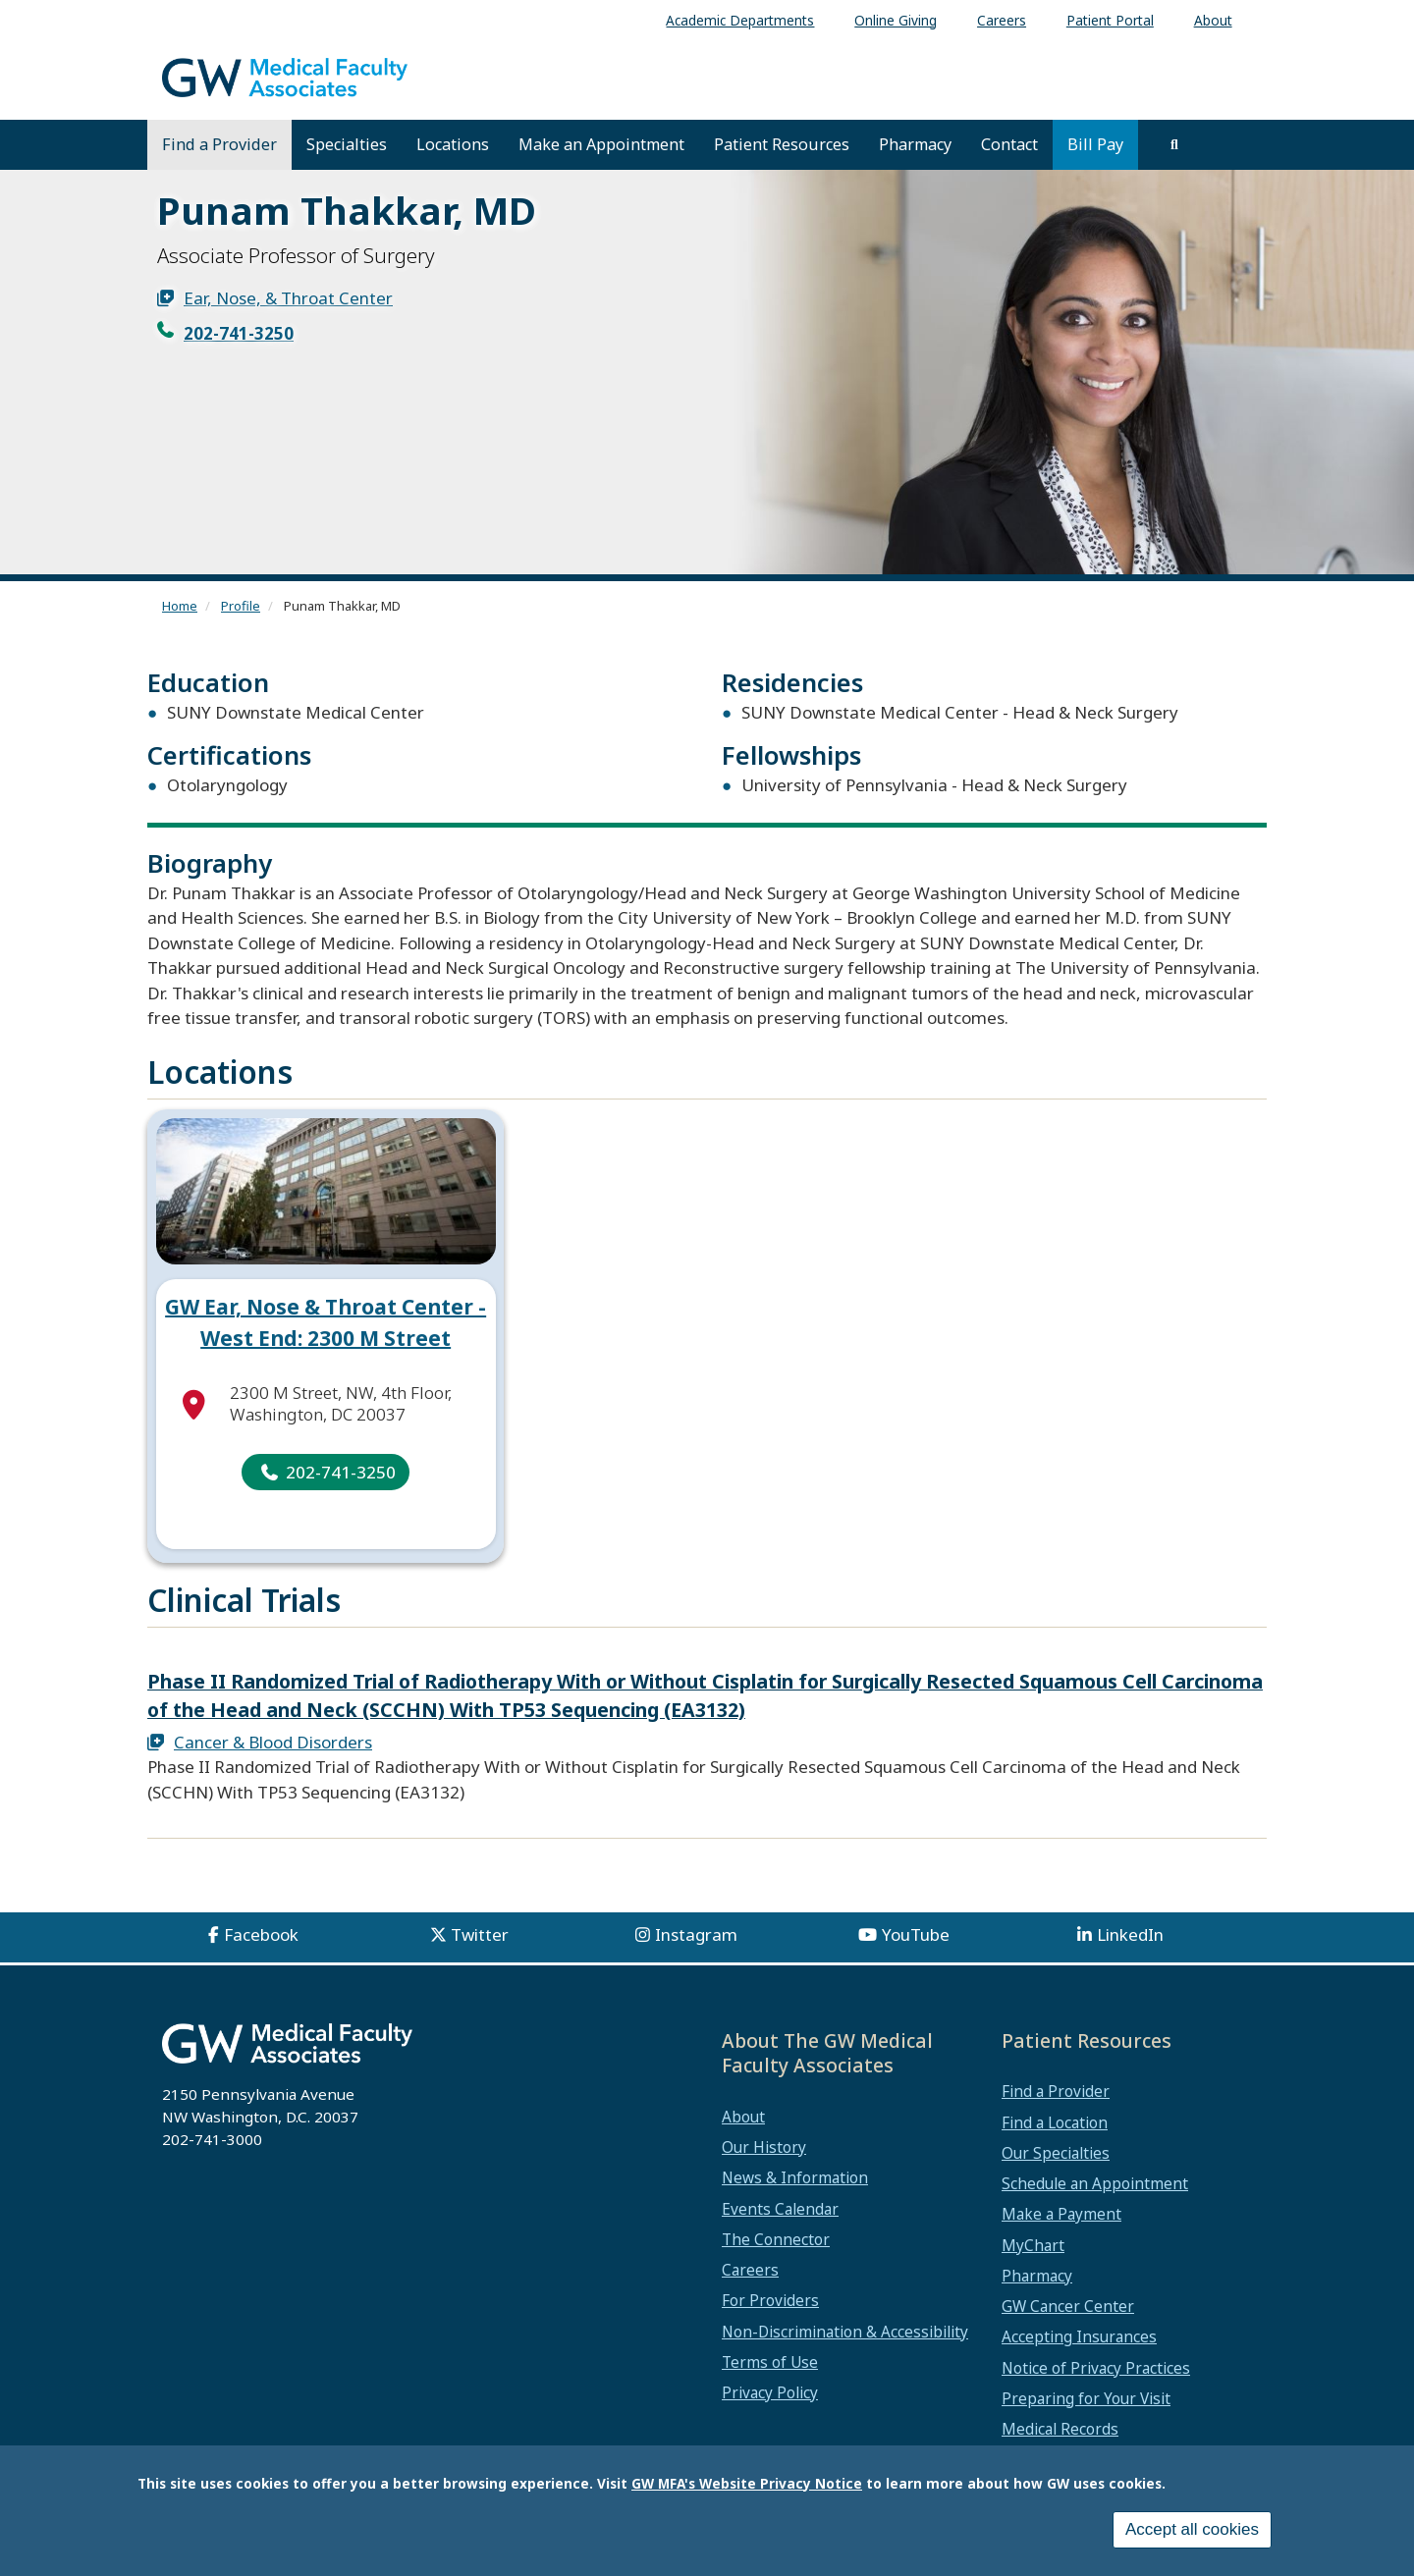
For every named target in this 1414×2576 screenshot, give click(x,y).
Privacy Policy (770, 2392)
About (743, 2116)
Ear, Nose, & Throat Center (288, 298)
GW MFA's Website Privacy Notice (746, 2483)
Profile (240, 606)
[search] (1174, 144)
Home (179, 606)
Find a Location (1055, 2122)
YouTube (916, 1934)
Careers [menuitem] (1001, 20)
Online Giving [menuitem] (895, 20)
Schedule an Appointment (1095, 2183)
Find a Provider (219, 144)
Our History (764, 2147)
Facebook (261, 1934)
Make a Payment (1061, 2214)
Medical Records (1060, 2429)
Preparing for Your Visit (1086, 2398)
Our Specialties (1056, 2153)
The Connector (776, 2239)
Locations (452, 144)
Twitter (480, 1934)
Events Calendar (780, 2209)
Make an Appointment (601, 144)
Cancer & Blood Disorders (273, 1742)
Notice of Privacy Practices (1096, 2368)
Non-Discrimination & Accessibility (845, 2331)
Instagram (696, 1934)
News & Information (795, 2177)
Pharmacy (915, 144)
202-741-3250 (239, 333)
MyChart (1033, 2245)
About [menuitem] (1213, 20)
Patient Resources (781, 144)
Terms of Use (770, 2362)
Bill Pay (1095, 144)
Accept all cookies (1192, 2529)
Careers (750, 2270)
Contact (1009, 144)
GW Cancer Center (1068, 2306)
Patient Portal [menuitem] (1110, 20)
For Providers (770, 2300)
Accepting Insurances (1079, 2336)
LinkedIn (1130, 1934)
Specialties (346, 144)
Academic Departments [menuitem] (740, 20)
